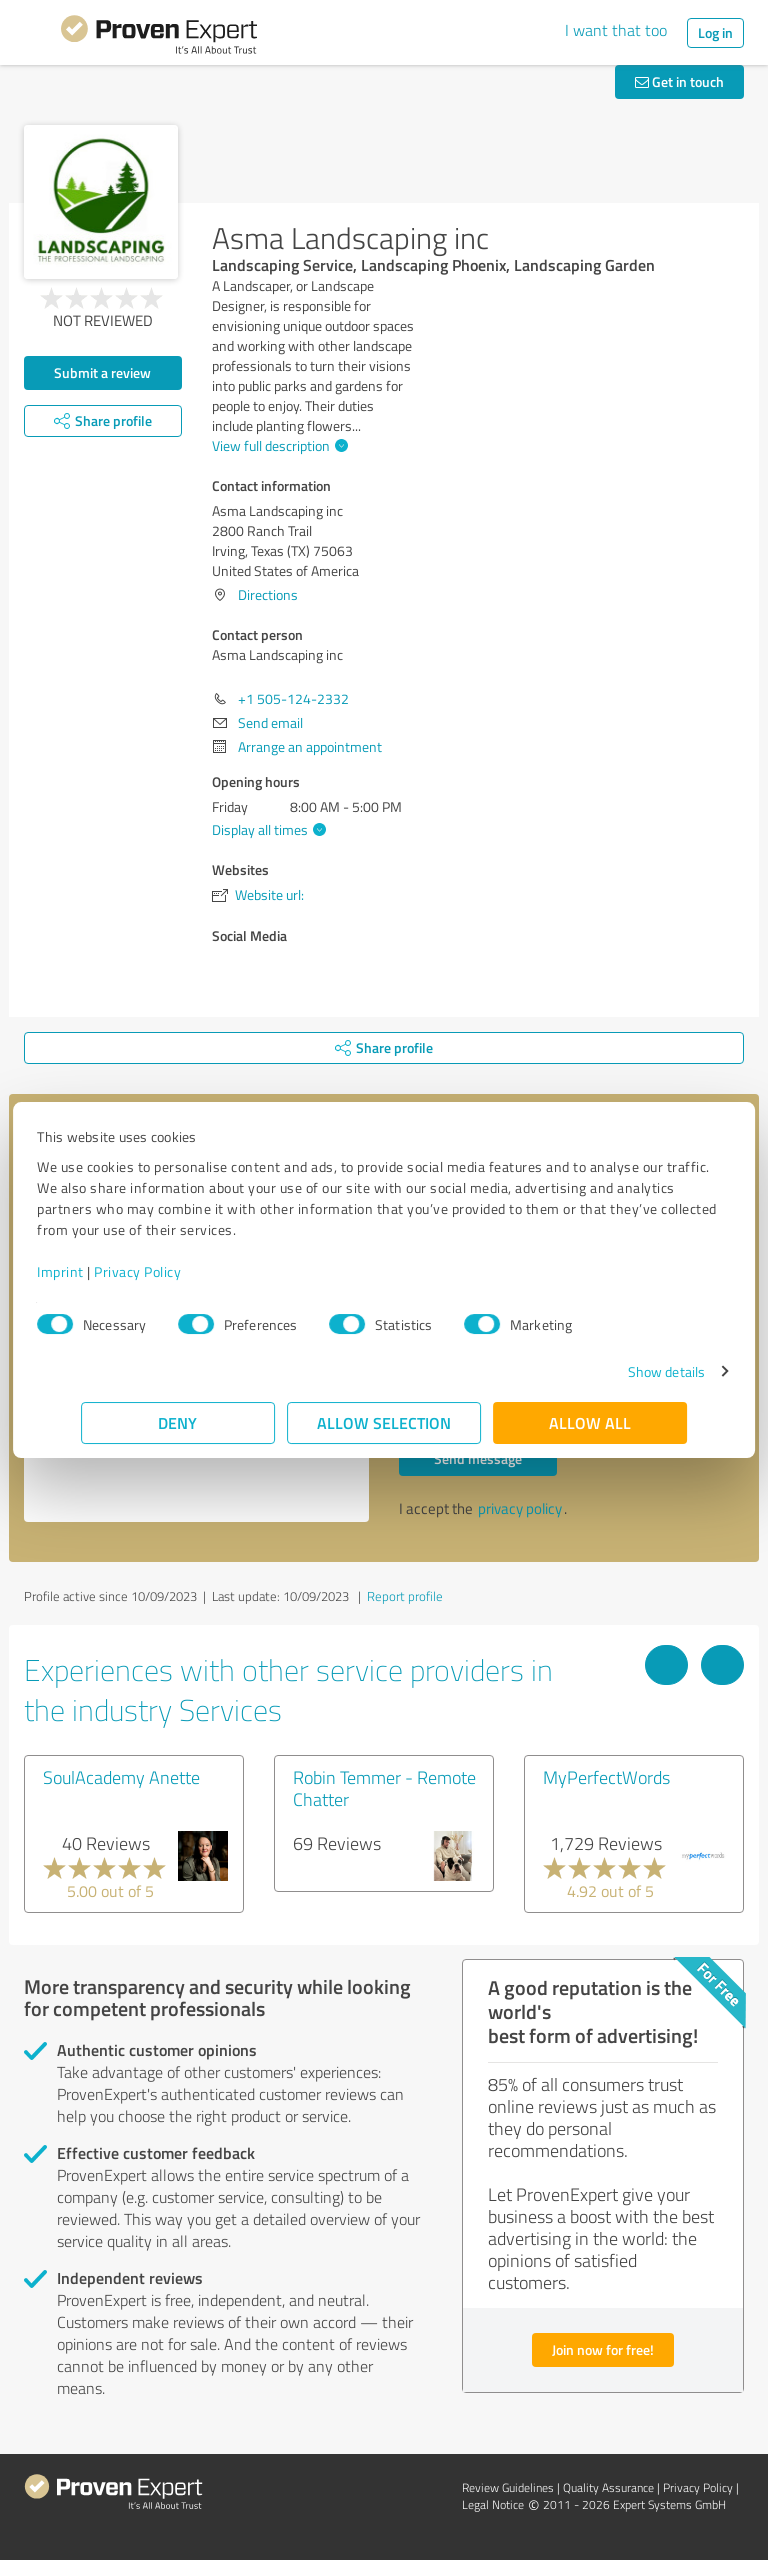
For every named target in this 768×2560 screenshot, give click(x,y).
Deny (178, 1422)
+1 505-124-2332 (293, 698)
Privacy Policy (181, 1271)
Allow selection (384, 1422)
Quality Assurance (608, 2487)
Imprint (104, 1271)
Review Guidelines (508, 2487)
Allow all (590, 1422)
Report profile (405, 1596)
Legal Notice (493, 2504)
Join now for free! (603, 2349)
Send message (478, 1458)
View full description (277, 445)
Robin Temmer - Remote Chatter (384, 1788)
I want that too (616, 30)
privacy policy (520, 1508)
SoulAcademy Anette (121, 1777)
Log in (715, 32)
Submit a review (102, 372)
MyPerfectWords (606, 1777)
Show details (622, 1371)
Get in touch (679, 81)
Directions (268, 594)
